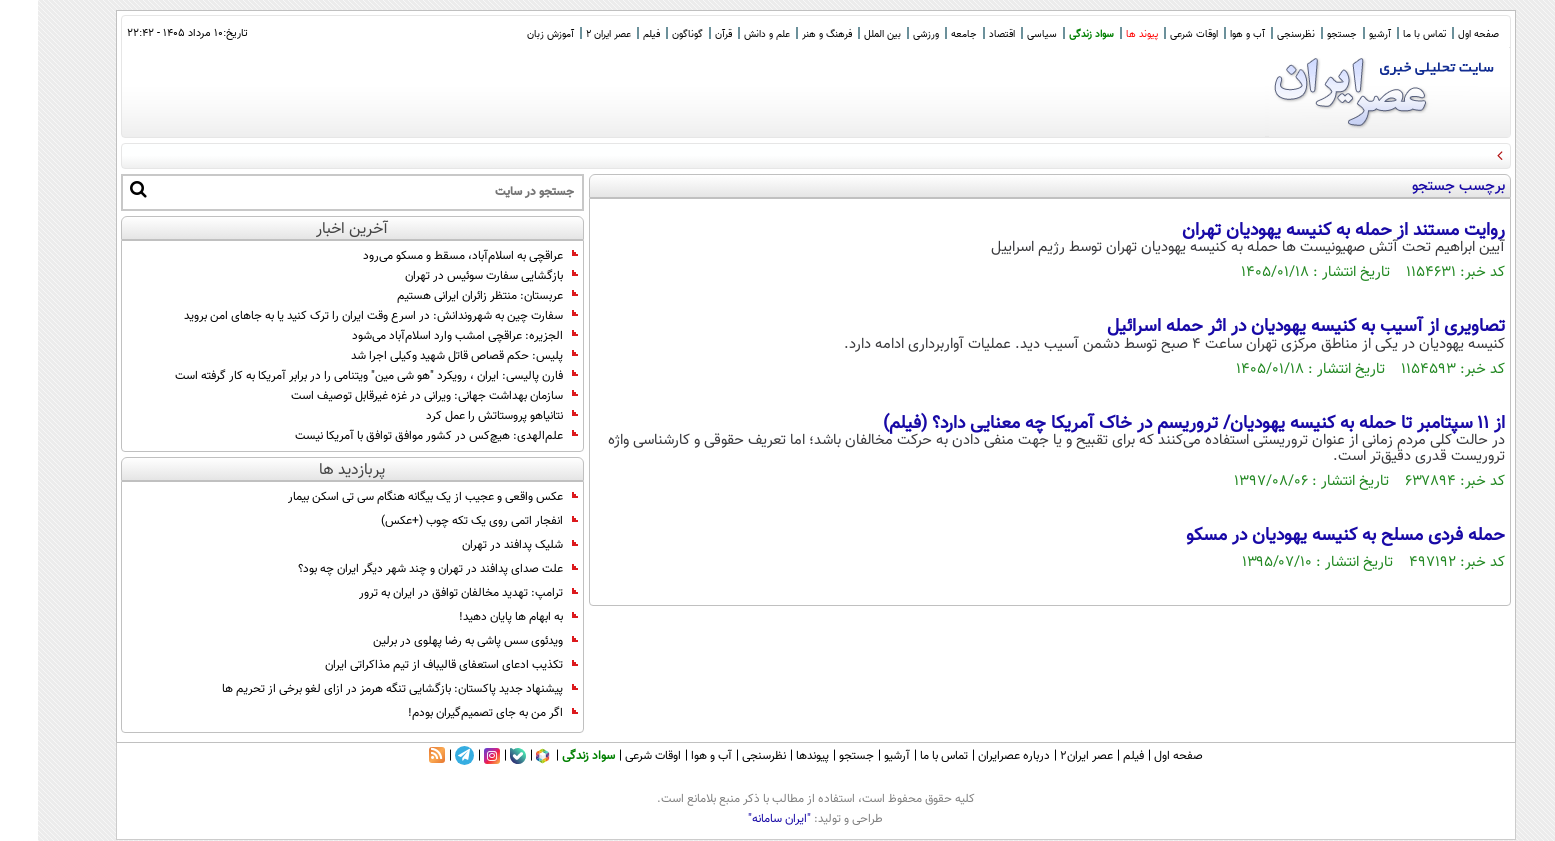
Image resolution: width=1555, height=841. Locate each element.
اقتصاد (964, 34)
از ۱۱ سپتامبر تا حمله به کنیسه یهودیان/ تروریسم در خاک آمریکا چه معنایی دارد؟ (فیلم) (1156, 424)
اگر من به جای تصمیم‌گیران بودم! (455, 713)
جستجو (1304, 34)
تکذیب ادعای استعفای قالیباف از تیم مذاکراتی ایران (413, 665)
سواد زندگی (1053, 34)
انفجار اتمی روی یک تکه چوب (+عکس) (441, 521)
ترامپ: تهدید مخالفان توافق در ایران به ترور (430, 593)
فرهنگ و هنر (789, 34)
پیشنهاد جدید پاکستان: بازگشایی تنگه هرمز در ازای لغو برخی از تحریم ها (362, 689)
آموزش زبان (512, 34)
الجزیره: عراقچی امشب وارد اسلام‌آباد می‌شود (427, 336)
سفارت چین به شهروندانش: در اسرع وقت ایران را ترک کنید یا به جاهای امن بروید (343, 316)
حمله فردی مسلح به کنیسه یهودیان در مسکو (1307, 536)
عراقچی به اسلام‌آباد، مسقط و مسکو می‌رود (432, 256)
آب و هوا (1209, 34)
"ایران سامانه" (741, 819)
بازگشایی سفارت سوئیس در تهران (453, 276)
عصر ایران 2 (570, 34)
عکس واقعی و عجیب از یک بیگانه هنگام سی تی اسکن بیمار (395, 497)
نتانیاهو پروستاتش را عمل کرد (464, 416)
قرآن (685, 34)
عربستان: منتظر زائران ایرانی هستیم (449, 296)
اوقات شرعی (1156, 34)
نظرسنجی (1258, 34)
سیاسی (1004, 34)
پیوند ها (1104, 34)
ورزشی (888, 34)
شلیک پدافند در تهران (482, 545)
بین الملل (844, 34)
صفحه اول (1440, 34)
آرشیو (1342, 34)
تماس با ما (1386, 34)
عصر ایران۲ (1048, 756)
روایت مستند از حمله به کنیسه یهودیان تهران (1305, 231)
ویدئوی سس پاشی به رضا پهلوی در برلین (437, 641)
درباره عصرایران (976, 756)
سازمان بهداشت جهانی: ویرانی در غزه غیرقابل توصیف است (396, 396)
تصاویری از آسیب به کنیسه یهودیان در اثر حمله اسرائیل (1268, 327)
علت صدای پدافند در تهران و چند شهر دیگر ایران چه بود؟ (400, 569)
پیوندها (774, 756)
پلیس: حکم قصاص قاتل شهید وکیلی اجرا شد (426, 356)
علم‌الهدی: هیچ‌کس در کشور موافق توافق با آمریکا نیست (398, 436)
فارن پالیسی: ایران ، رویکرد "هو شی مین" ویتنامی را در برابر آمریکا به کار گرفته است (338, 376)
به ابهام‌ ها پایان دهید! (480, 617)
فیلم (613, 34)
